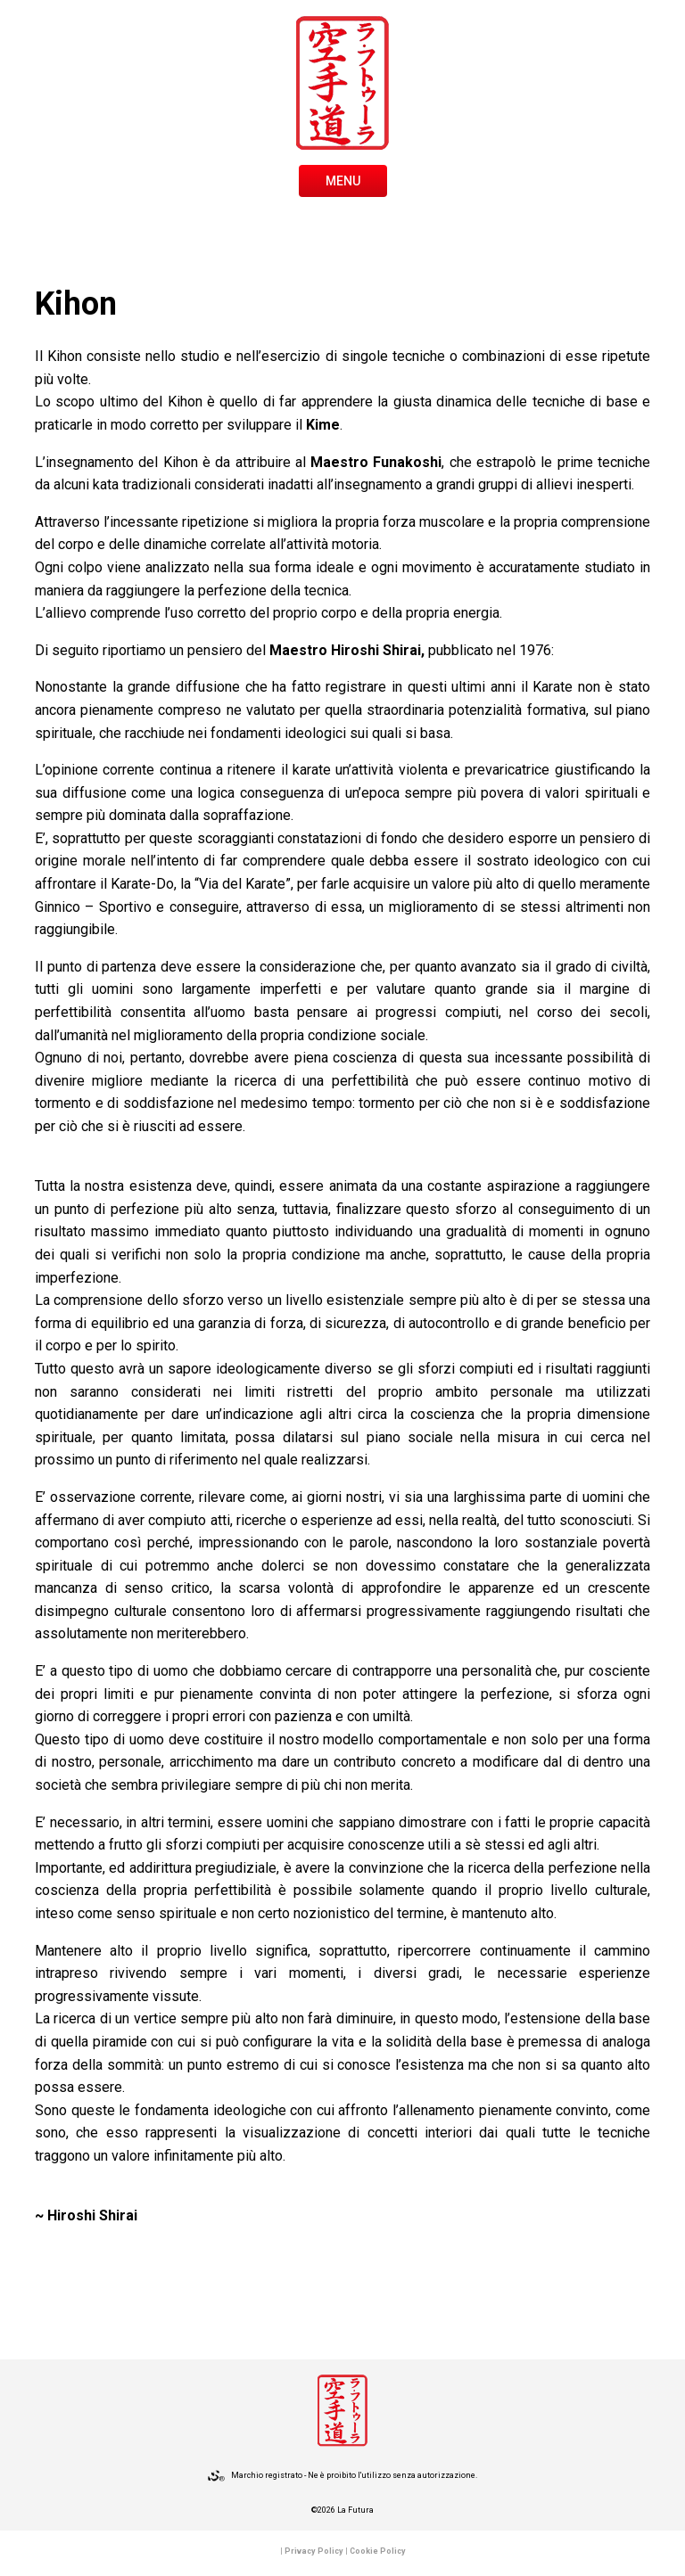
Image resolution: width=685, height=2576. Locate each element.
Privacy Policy (314, 2551)
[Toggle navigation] (343, 179)
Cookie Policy (378, 2551)
